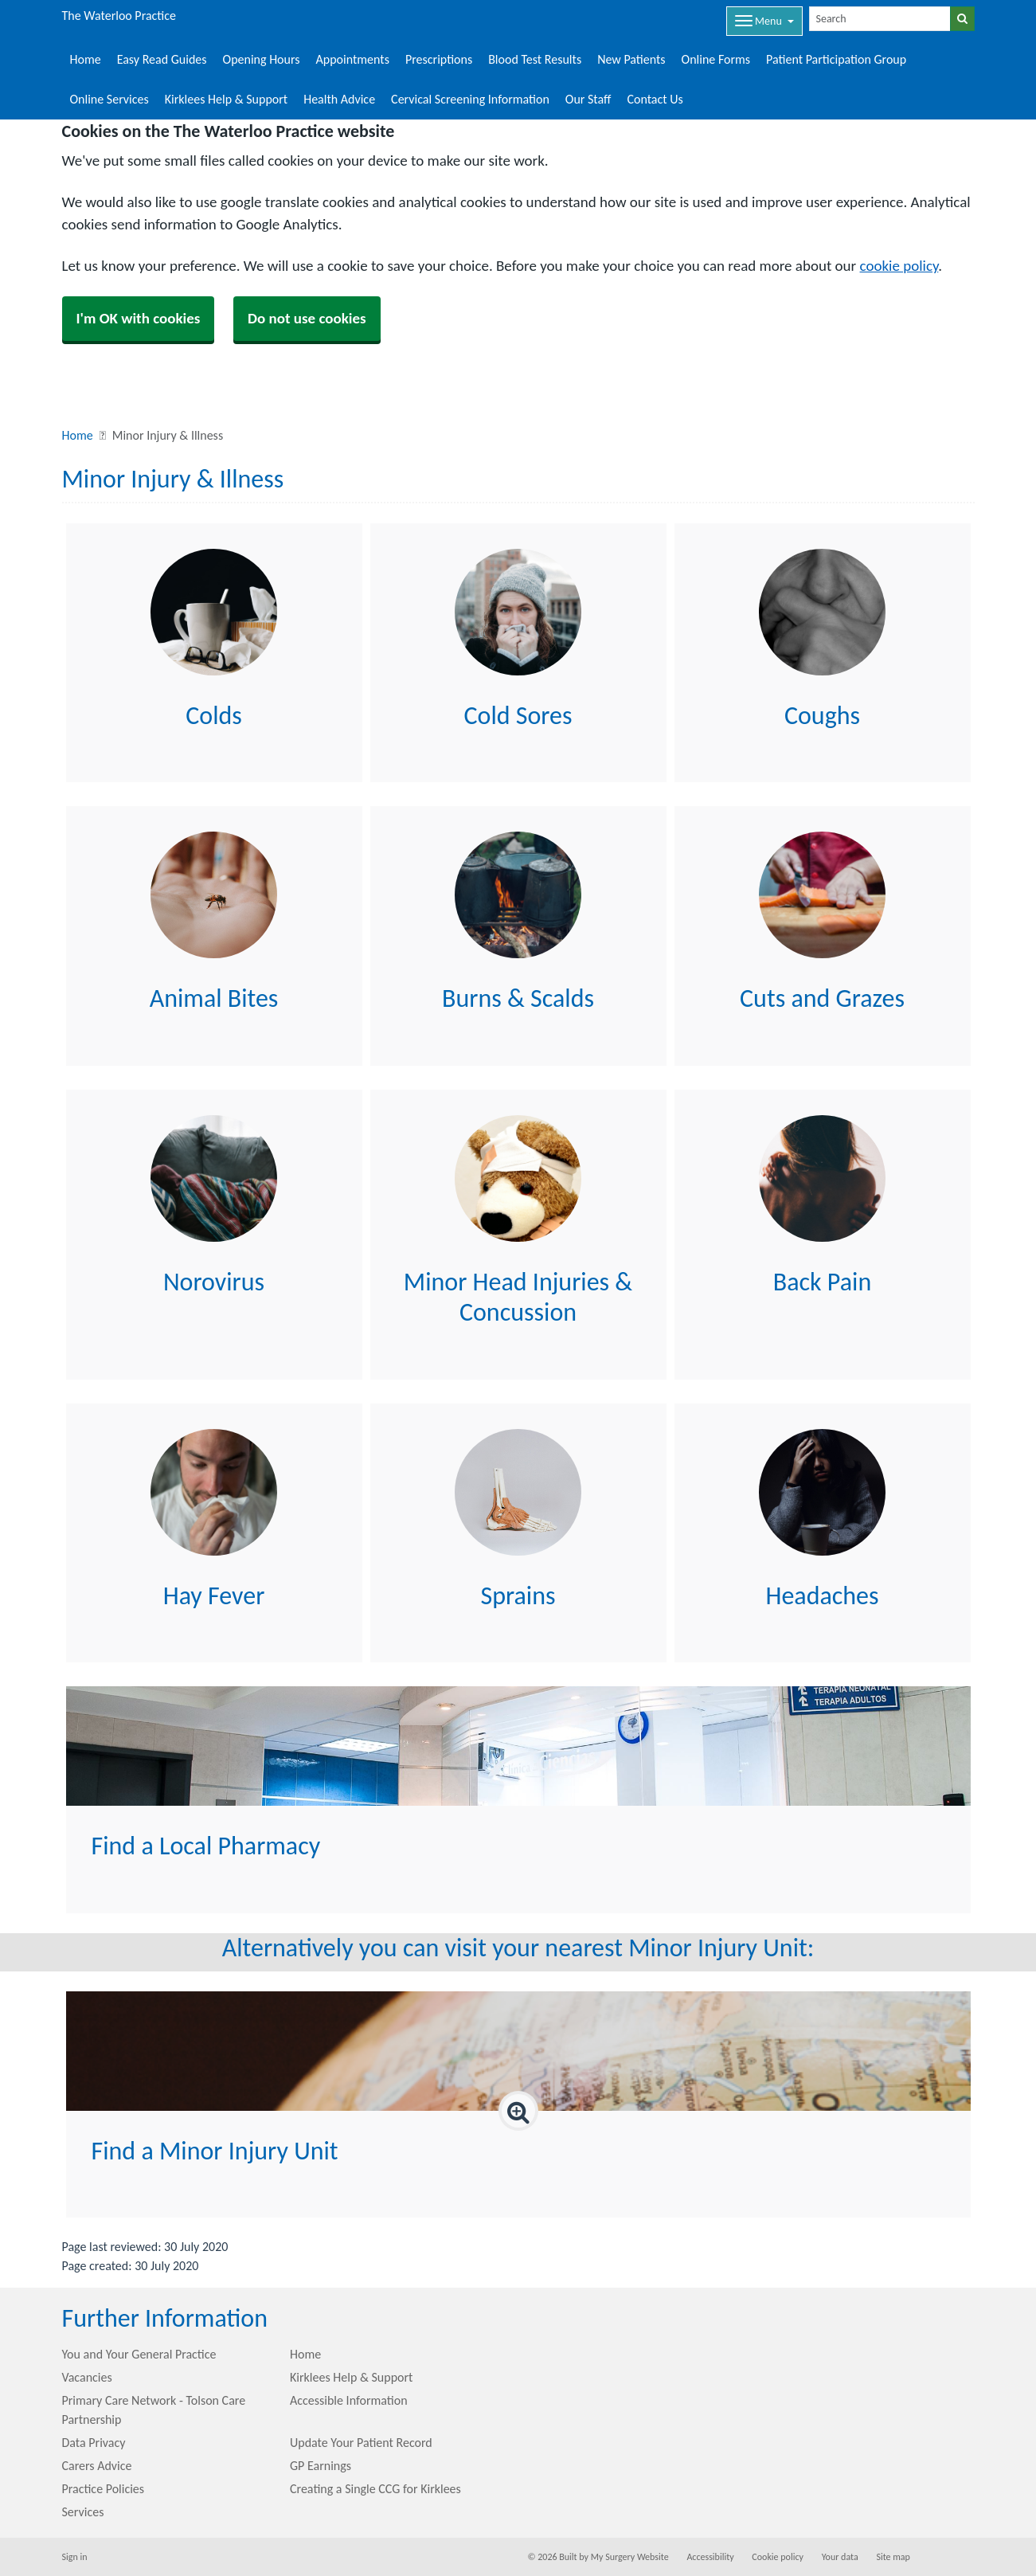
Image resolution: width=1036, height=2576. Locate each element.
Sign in (75, 2556)
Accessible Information (349, 2400)
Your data (840, 2556)
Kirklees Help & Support (226, 99)
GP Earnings (320, 2465)
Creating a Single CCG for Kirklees (375, 2488)
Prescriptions (438, 59)
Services (83, 2511)
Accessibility (709, 2556)
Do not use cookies (307, 318)
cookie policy (899, 265)
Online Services (109, 99)
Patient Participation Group (836, 59)
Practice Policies (103, 2488)
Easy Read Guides (162, 59)
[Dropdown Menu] (764, 21)
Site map (892, 2556)
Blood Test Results (534, 59)
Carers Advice (97, 2465)
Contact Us (654, 99)
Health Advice (339, 99)
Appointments (352, 59)
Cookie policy (777, 2556)
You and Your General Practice (139, 2354)
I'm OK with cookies (138, 318)
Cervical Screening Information (470, 99)
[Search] (880, 18)
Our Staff (588, 99)
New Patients (631, 59)
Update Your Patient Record (361, 2442)
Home (85, 59)
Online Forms (716, 59)
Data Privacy (94, 2442)
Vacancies (87, 2377)
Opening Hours (261, 59)
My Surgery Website (630, 2556)
